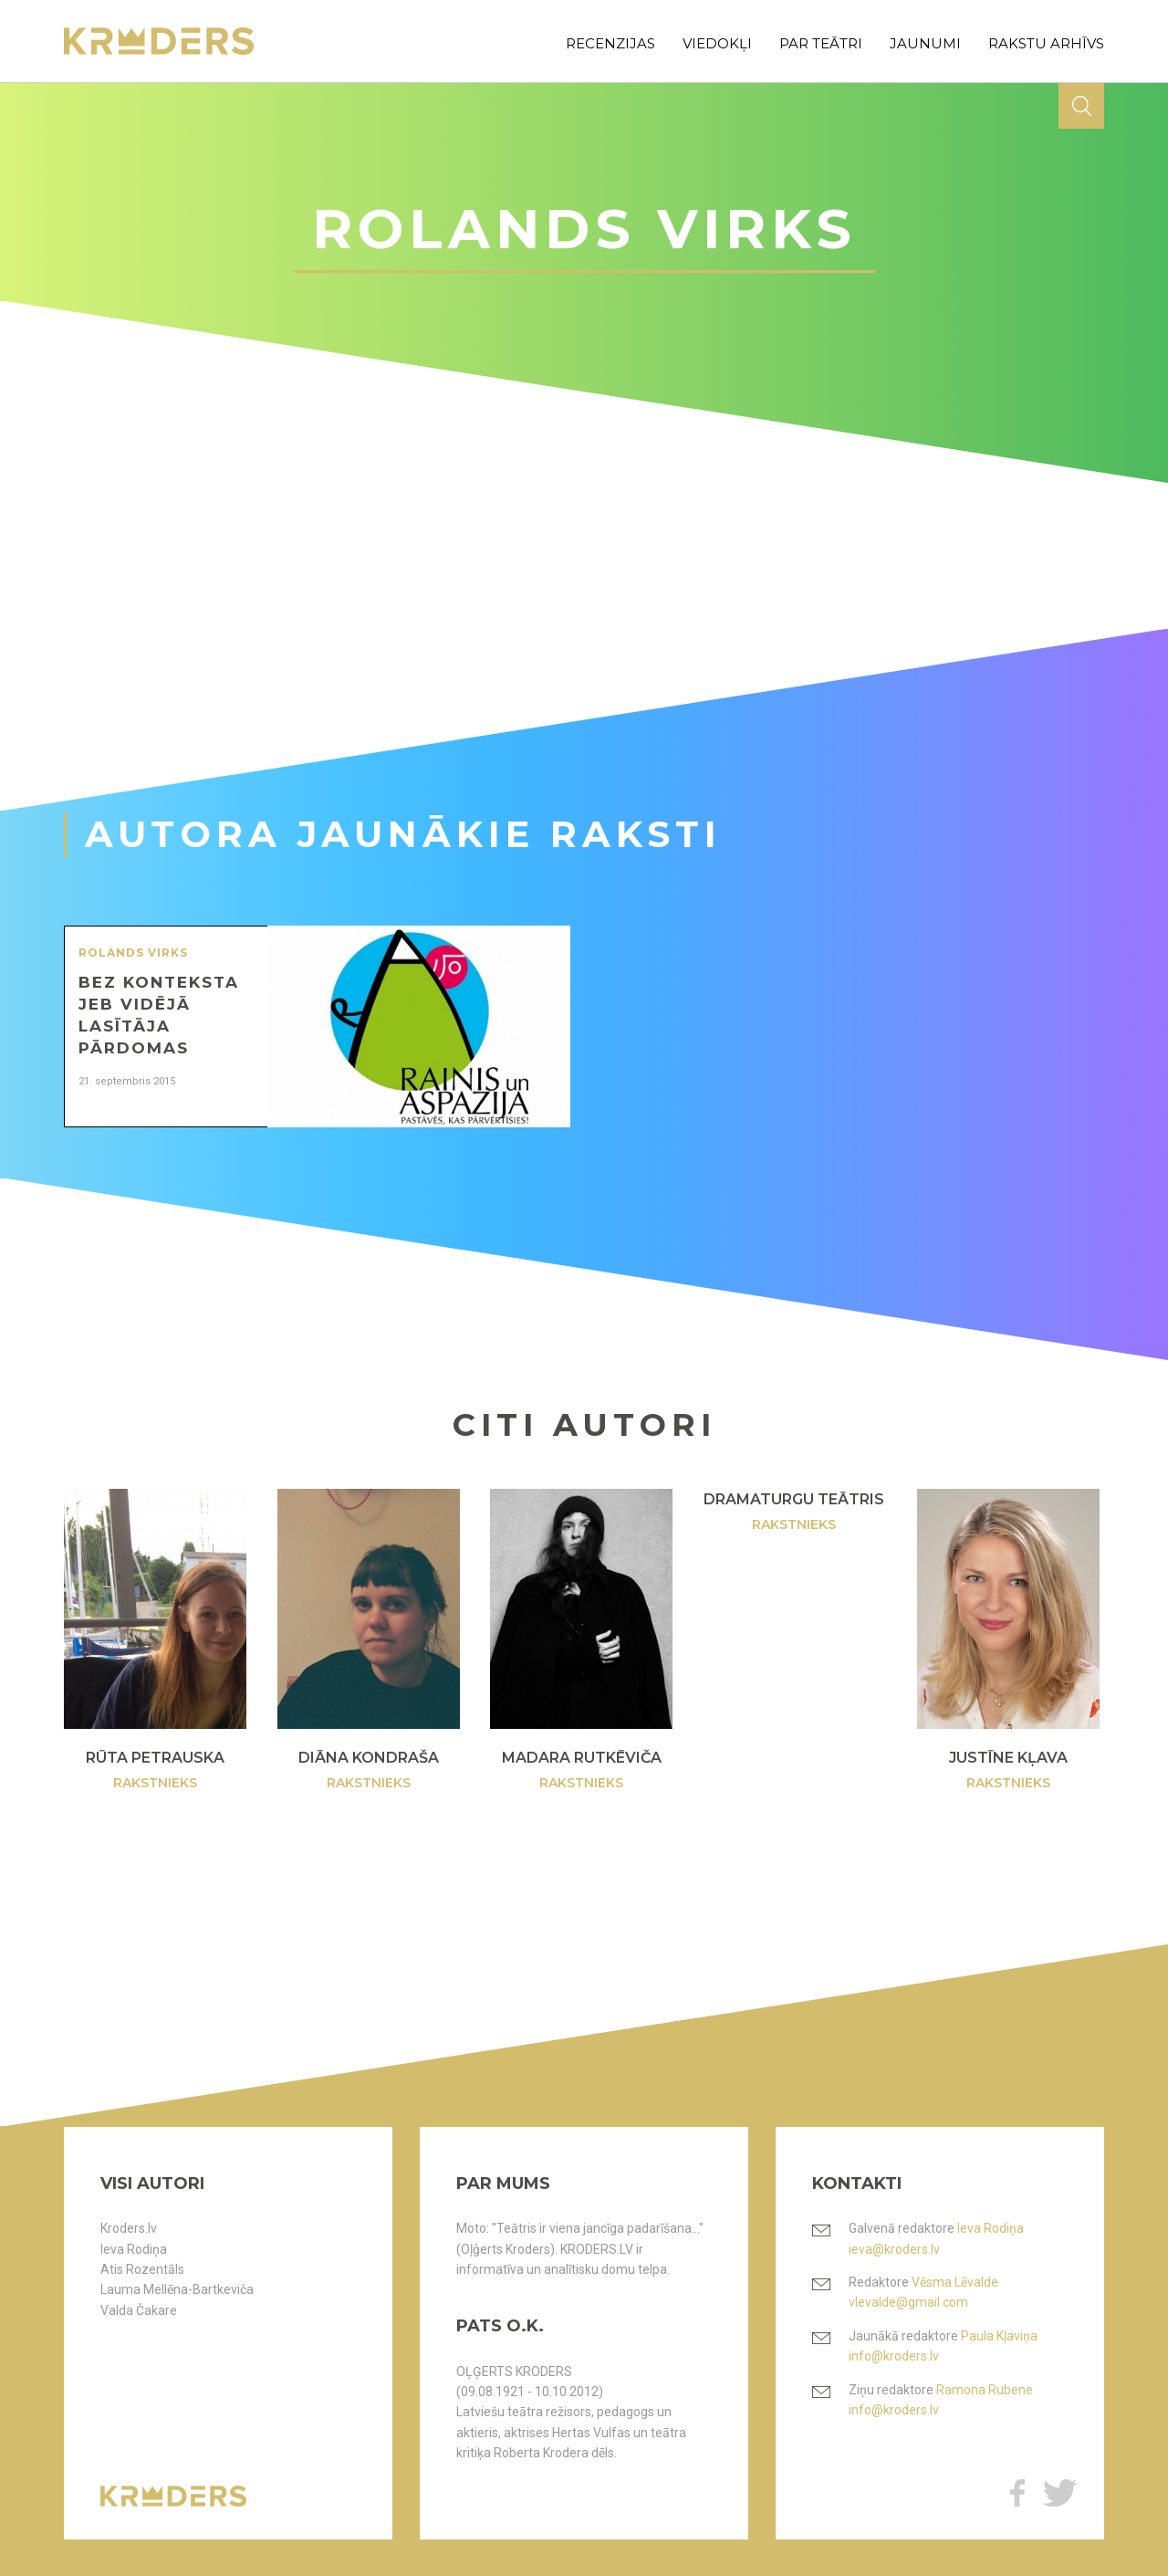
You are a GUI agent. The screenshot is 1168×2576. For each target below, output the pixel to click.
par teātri (820, 43)
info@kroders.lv (894, 2356)
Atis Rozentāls (142, 2269)
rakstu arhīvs (1046, 43)
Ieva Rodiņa (133, 2249)
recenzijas (610, 43)
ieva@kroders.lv (894, 2249)
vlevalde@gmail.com (908, 2302)
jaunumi (925, 43)
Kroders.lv (128, 2228)
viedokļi (717, 43)
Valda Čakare (138, 2310)
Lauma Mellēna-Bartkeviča (177, 2289)
